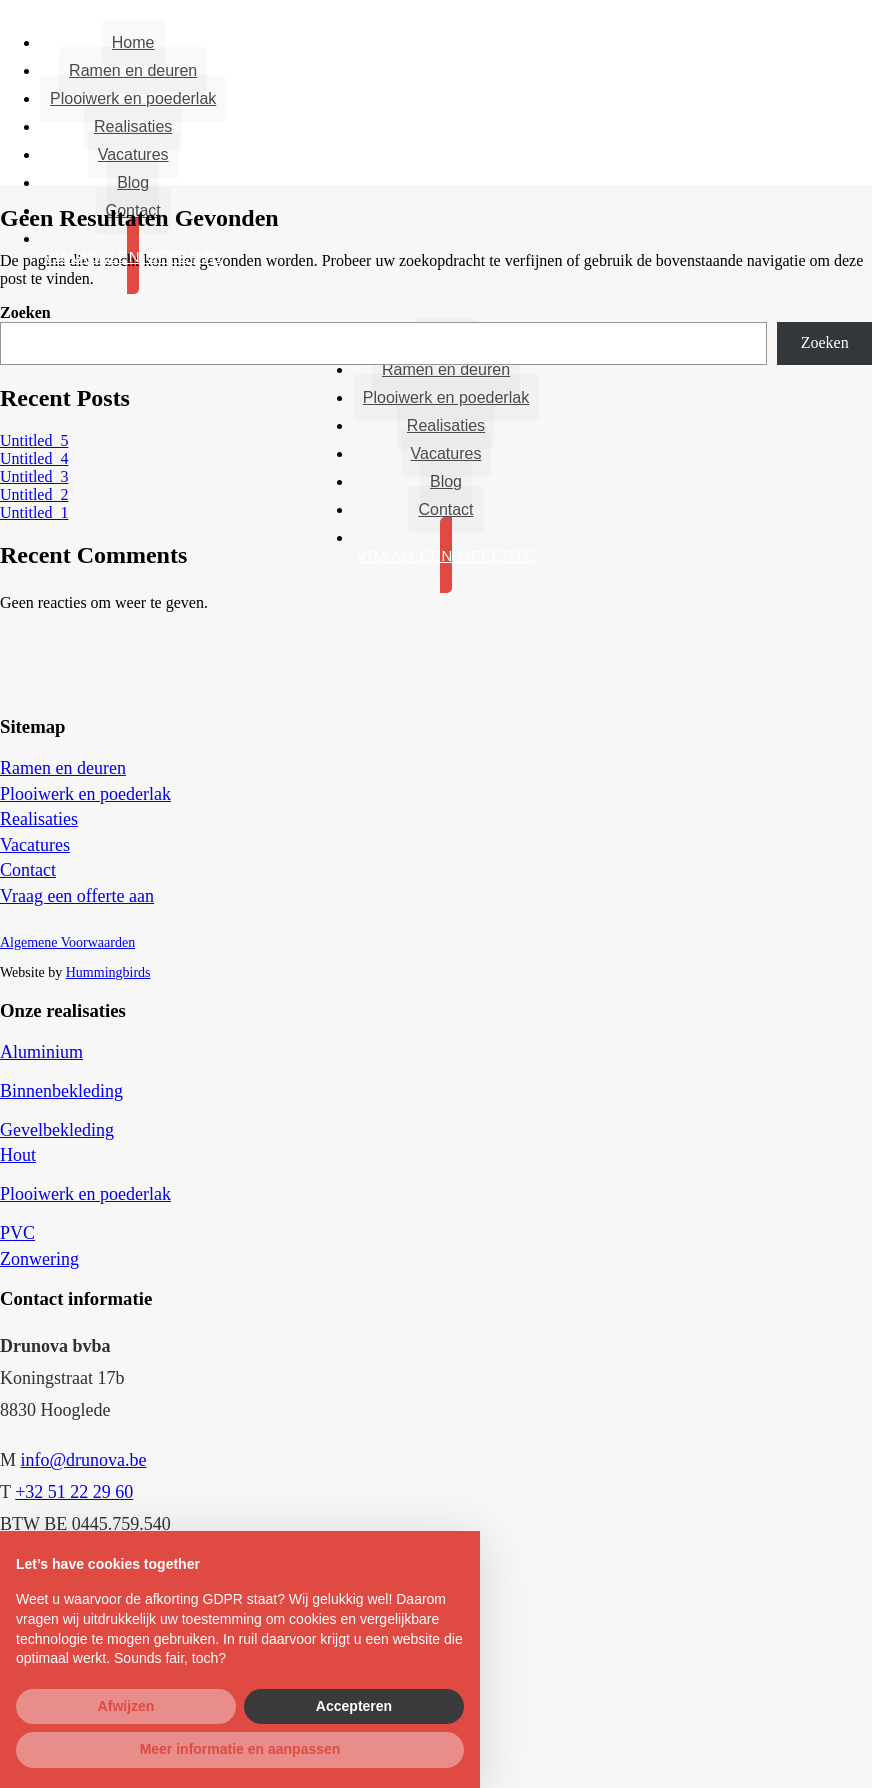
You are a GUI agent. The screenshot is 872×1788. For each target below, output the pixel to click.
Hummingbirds (108, 972)
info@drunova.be (84, 1460)
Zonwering (39, 1259)
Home (133, 42)
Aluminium (41, 1052)
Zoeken (25, 312)
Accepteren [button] (354, 1706)
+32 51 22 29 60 (74, 1492)
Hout (18, 1155)
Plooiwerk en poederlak (133, 98)
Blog (133, 182)
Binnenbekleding (61, 1091)
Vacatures (133, 154)
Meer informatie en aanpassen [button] (240, 1749)
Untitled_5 (34, 440)
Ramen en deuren (133, 70)
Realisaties (133, 126)
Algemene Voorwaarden (67, 942)
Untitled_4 (34, 458)
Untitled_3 (34, 476)
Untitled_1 (34, 512)
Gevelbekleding (57, 1130)
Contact (445, 509)
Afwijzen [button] (126, 1706)
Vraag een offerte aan (77, 896)
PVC (17, 1233)
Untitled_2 (34, 494)
